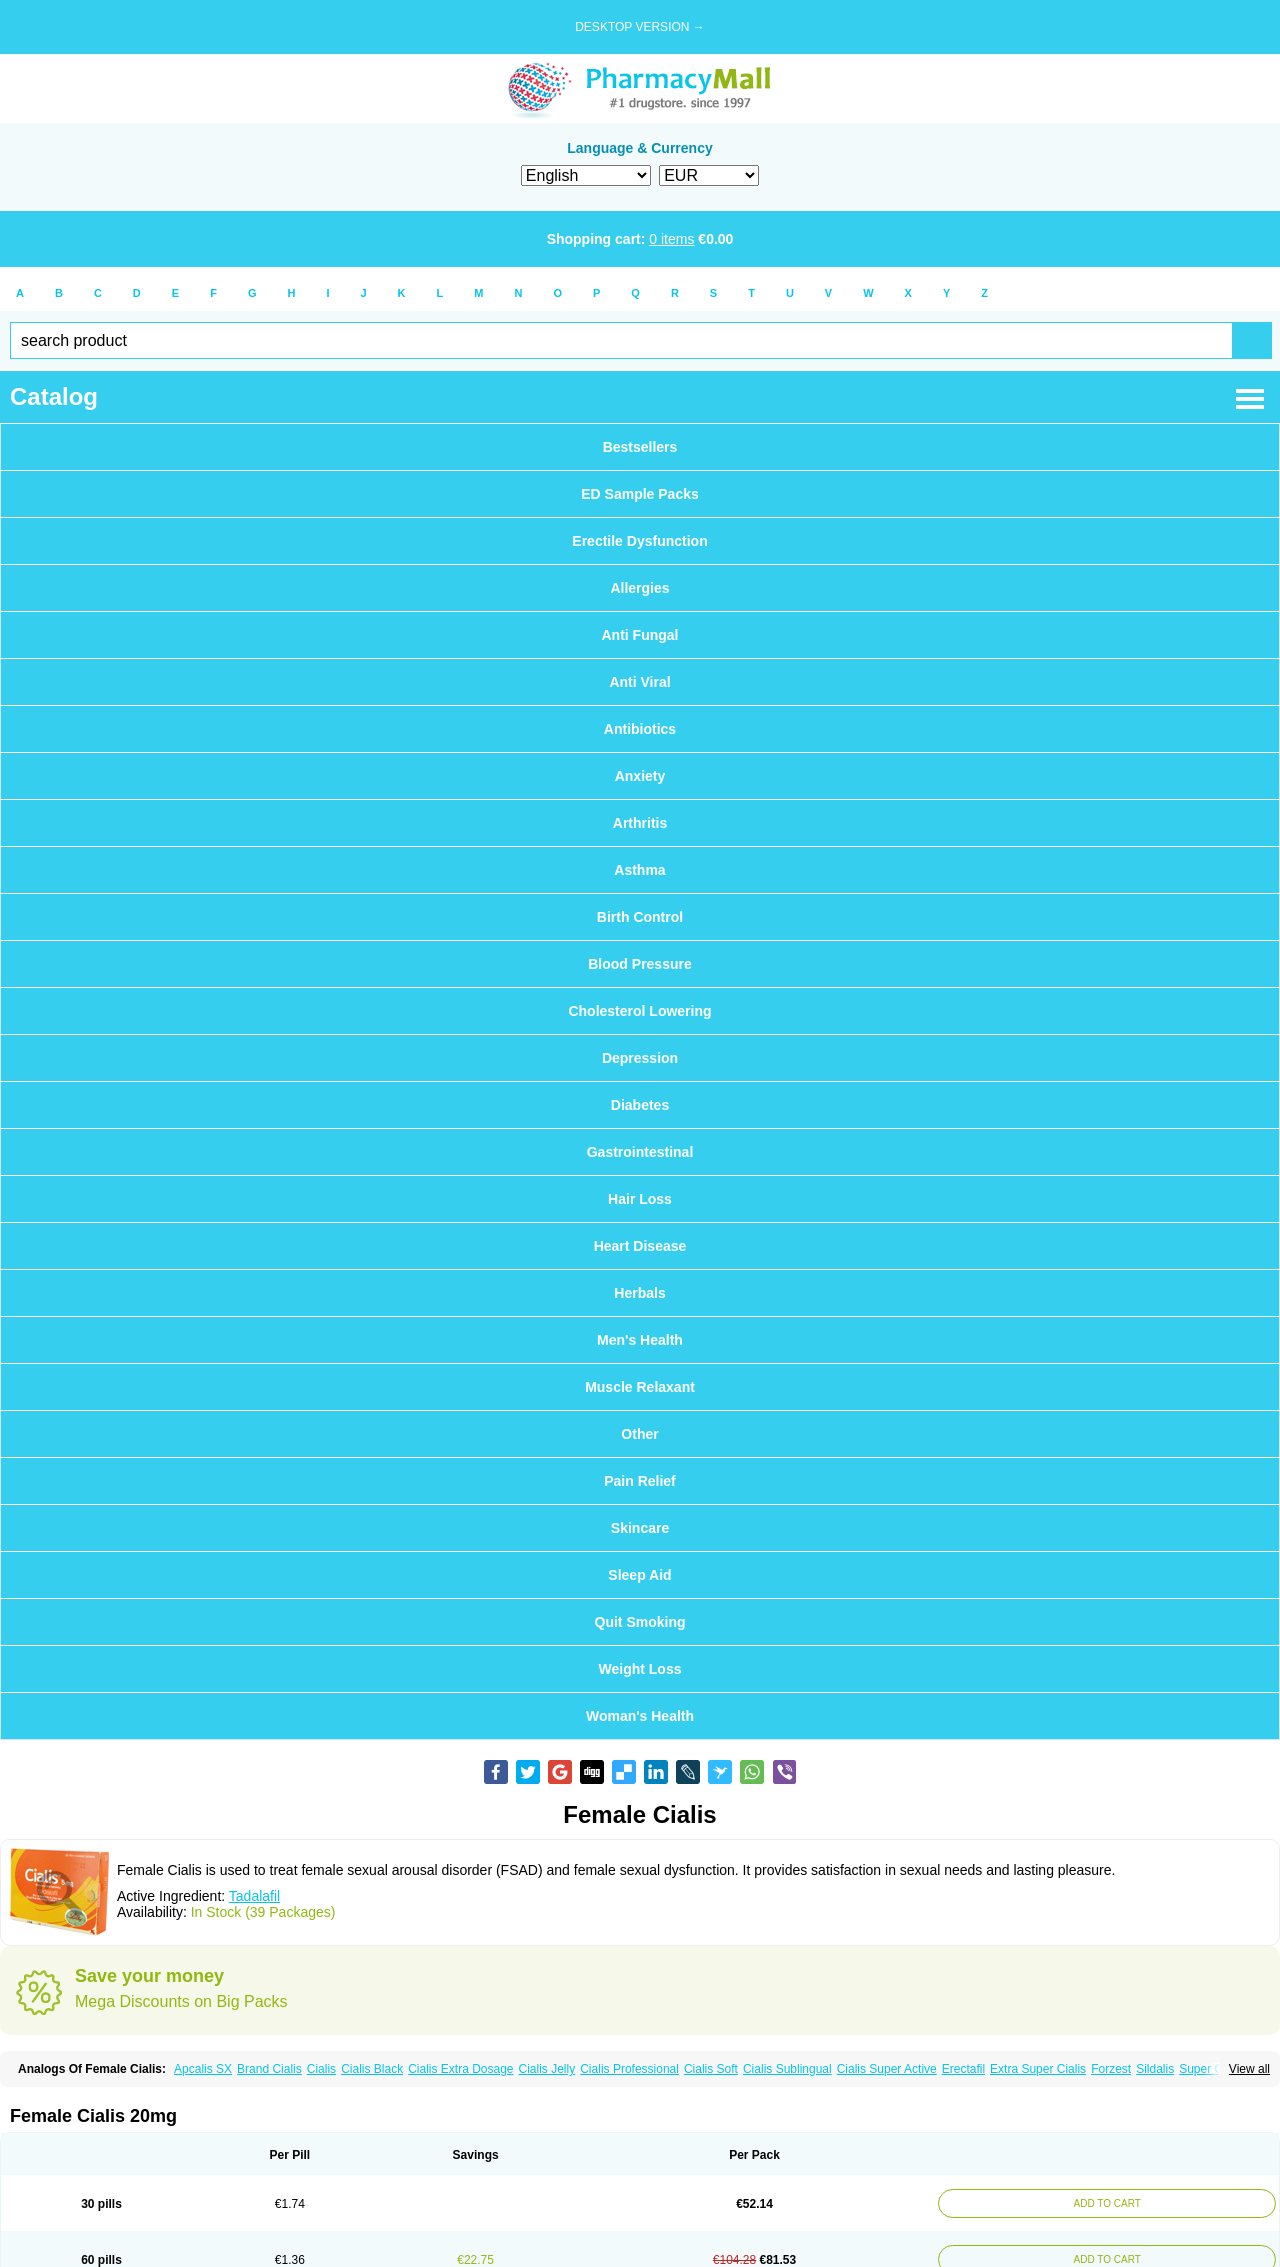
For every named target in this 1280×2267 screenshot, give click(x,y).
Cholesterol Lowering (639, 1011)
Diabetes (640, 1105)
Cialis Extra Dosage (460, 2069)
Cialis (321, 2069)
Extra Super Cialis (1038, 2069)
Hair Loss (640, 1199)
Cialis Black (372, 2069)
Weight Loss (640, 1669)
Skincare (640, 1528)
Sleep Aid (639, 1575)
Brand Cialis (269, 2069)
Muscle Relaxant (640, 1387)
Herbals (639, 1293)
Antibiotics (640, 729)
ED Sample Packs (640, 494)
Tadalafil (254, 1896)
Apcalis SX (203, 2069)
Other (639, 1434)
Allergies (639, 588)
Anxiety (640, 776)
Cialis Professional (629, 2069)
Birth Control (640, 917)
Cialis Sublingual (787, 2069)
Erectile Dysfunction (639, 541)
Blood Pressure (639, 964)
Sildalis (1155, 2069)
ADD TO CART (1106, 2203)
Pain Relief (640, 1481)
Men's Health (640, 1340)
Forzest (1111, 2069)
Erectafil (963, 2069)
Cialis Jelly (547, 2069)
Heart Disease (640, 1246)
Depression (640, 1058)
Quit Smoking (640, 1622)
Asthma (639, 870)
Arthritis (640, 823)
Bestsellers (640, 447)
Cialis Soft (711, 2069)
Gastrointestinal (640, 1152)
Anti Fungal (640, 635)
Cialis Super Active (887, 2069)
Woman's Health (640, 1716)
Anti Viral (639, 682)
